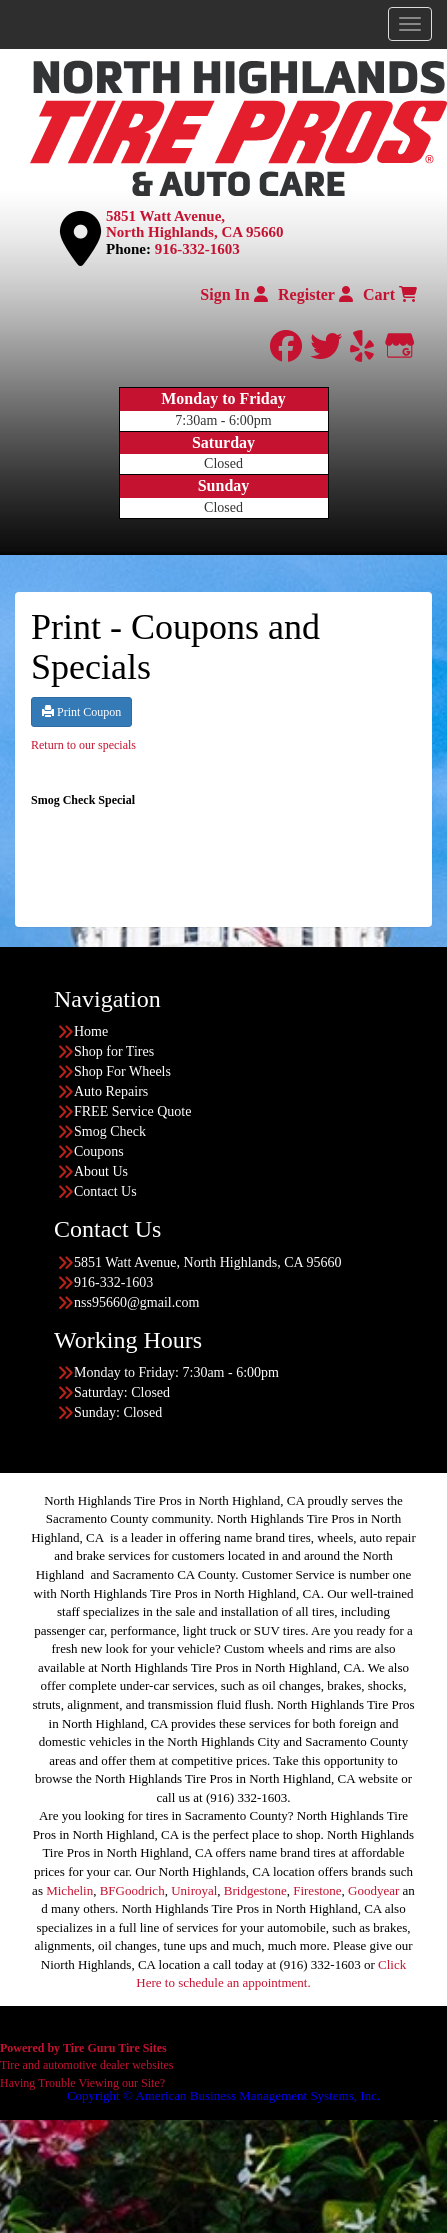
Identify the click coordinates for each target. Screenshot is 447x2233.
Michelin (69, 1890)
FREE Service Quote (132, 1111)
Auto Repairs (111, 1091)
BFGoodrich (132, 1890)
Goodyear (373, 1890)
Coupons (99, 1151)
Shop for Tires (114, 1051)
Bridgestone (255, 1890)
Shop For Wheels (122, 1071)
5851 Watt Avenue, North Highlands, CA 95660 (195, 224)
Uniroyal (194, 1890)
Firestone (317, 1890)
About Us (101, 1171)
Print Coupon (81, 712)
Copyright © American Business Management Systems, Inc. (223, 2095)
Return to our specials (83, 745)
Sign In (233, 294)
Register (315, 294)
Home (91, 1031)
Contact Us (105, 1191)
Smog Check (110, 1131)
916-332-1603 (197, 249)
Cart (390, 294)
